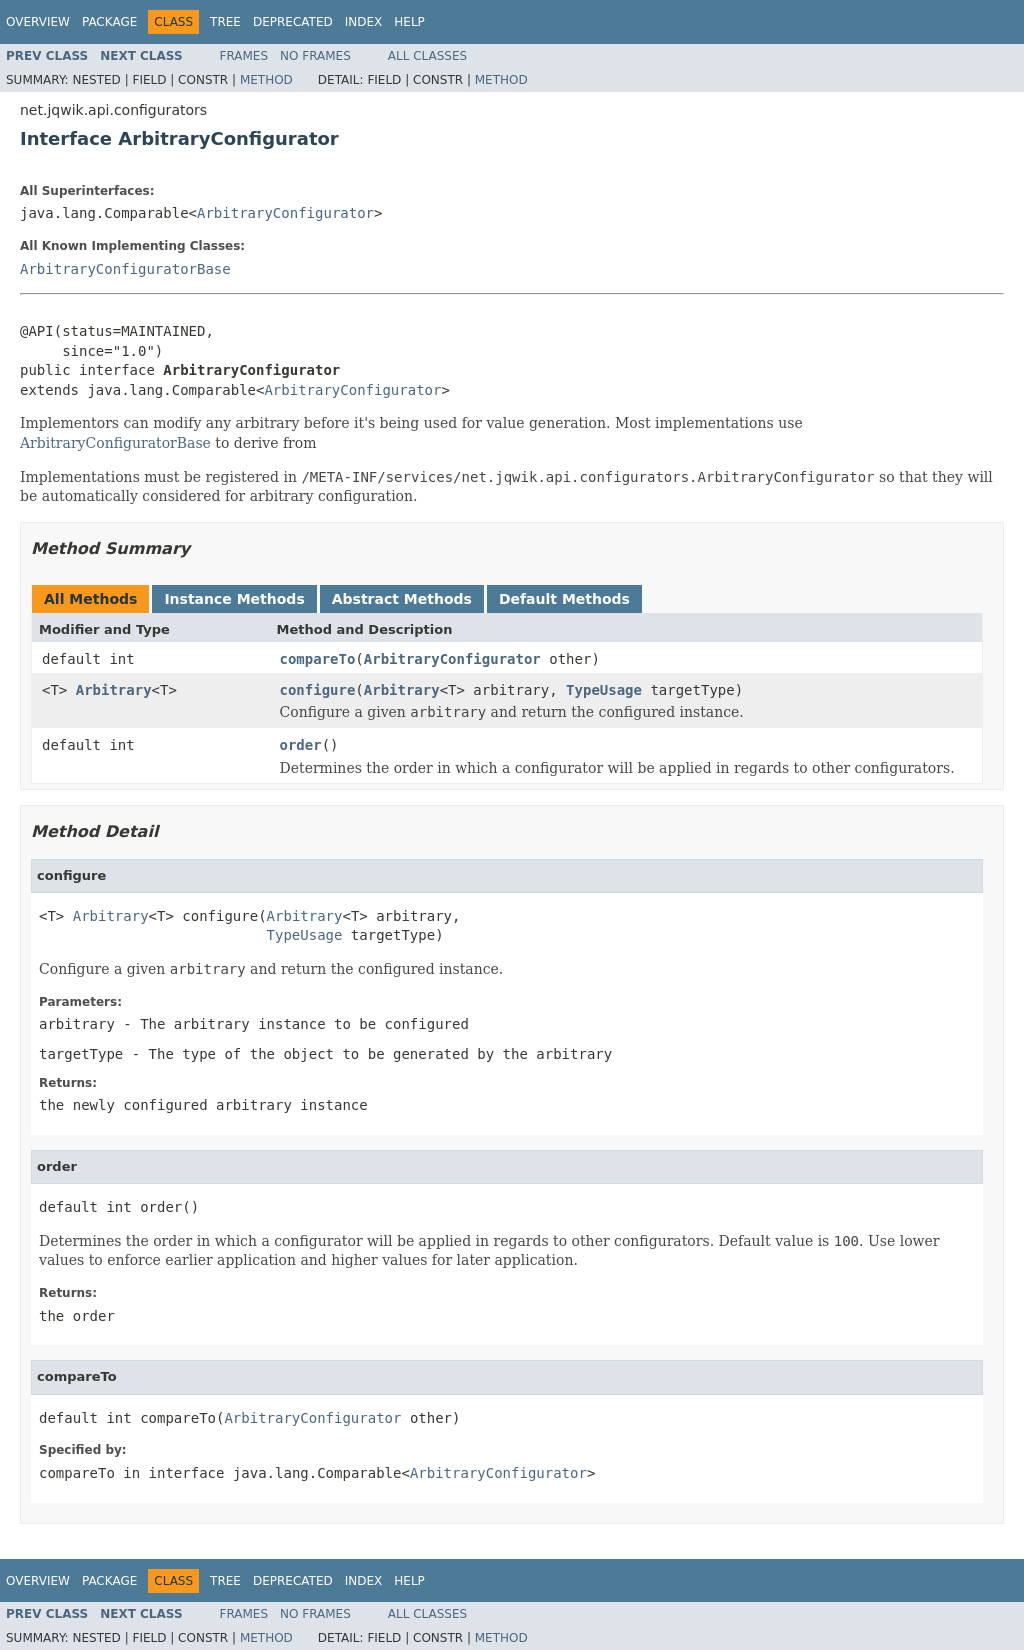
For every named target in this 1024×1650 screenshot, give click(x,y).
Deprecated (293, 22)
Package (109, 22)
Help (409, 22)
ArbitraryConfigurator (285, 213)
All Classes (427, 56)
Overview (38, 22)
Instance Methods (234, 599)
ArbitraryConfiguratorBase (125, 269)
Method (266, 80)
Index (364, 22)
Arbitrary (114, 690)
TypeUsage (604, 690)
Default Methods (564, 599)
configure (318, 690)
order (301, 745)
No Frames (315, 56)
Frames (244, 56)
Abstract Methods (402, 599)
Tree (225, 22)
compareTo (318, 659)
